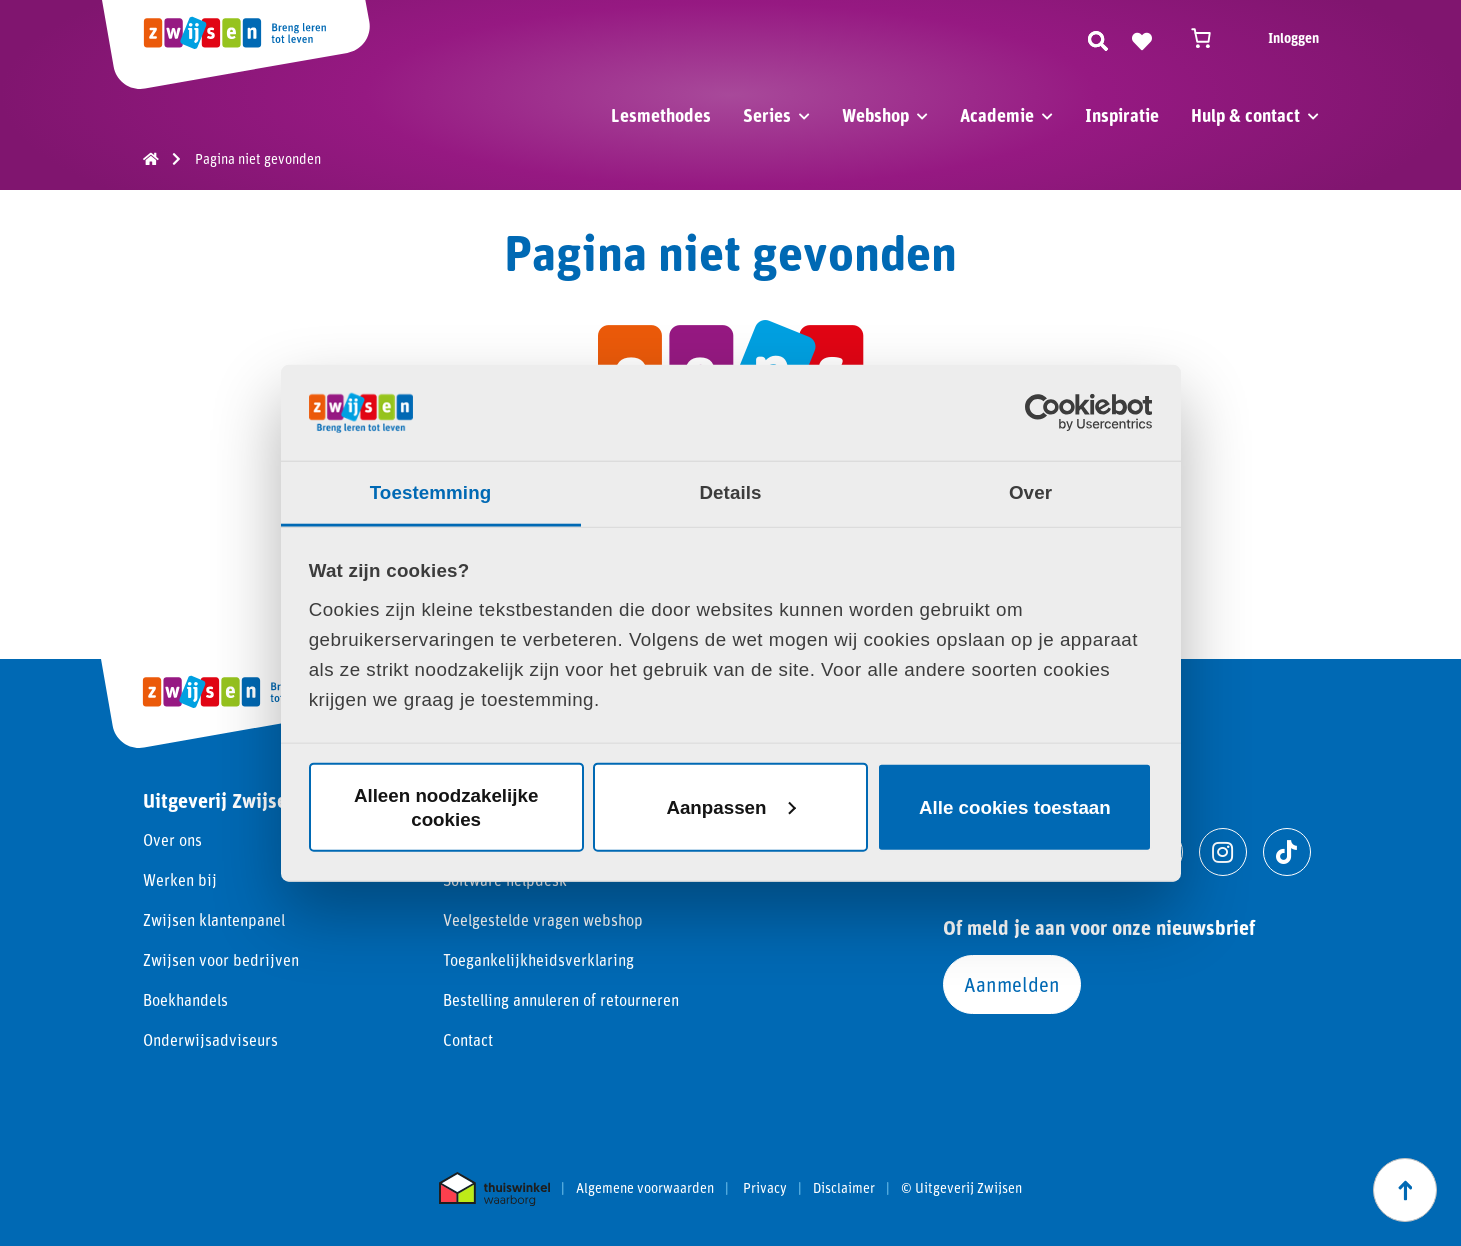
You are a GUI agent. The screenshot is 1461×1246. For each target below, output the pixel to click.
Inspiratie (1122, 115)
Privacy (765, 1188)
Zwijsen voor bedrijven (221, 959)
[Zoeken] (1098, 38)
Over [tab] (1030, 492)
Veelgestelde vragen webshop (543, 919)
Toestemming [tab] (431, 492)
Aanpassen (731, 806)
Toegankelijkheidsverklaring (538, 959)
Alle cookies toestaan (1015, 806)
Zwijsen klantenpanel (214, 919)
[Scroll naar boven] (1405, 1190)
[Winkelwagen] (1210, 38)
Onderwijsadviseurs (210, 1039)
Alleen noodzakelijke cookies (446, 806)
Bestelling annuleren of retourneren (561, 999)
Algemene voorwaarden (645, 1188)
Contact (468, 1039)
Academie (997, 115)
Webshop (875, 115)
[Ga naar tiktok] (1287, 852)
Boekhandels (185, 999)
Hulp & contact (1245, 115)
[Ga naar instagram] (1223, 852)
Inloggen (1293, 37)
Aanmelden (1012, 984)
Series (767, 115)
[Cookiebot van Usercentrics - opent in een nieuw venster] (1064, 413)
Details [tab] (730, 492)
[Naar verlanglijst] (1142, 38)
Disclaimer (844, 1188)
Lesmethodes (661, 115)
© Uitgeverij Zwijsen (961, 1188)
